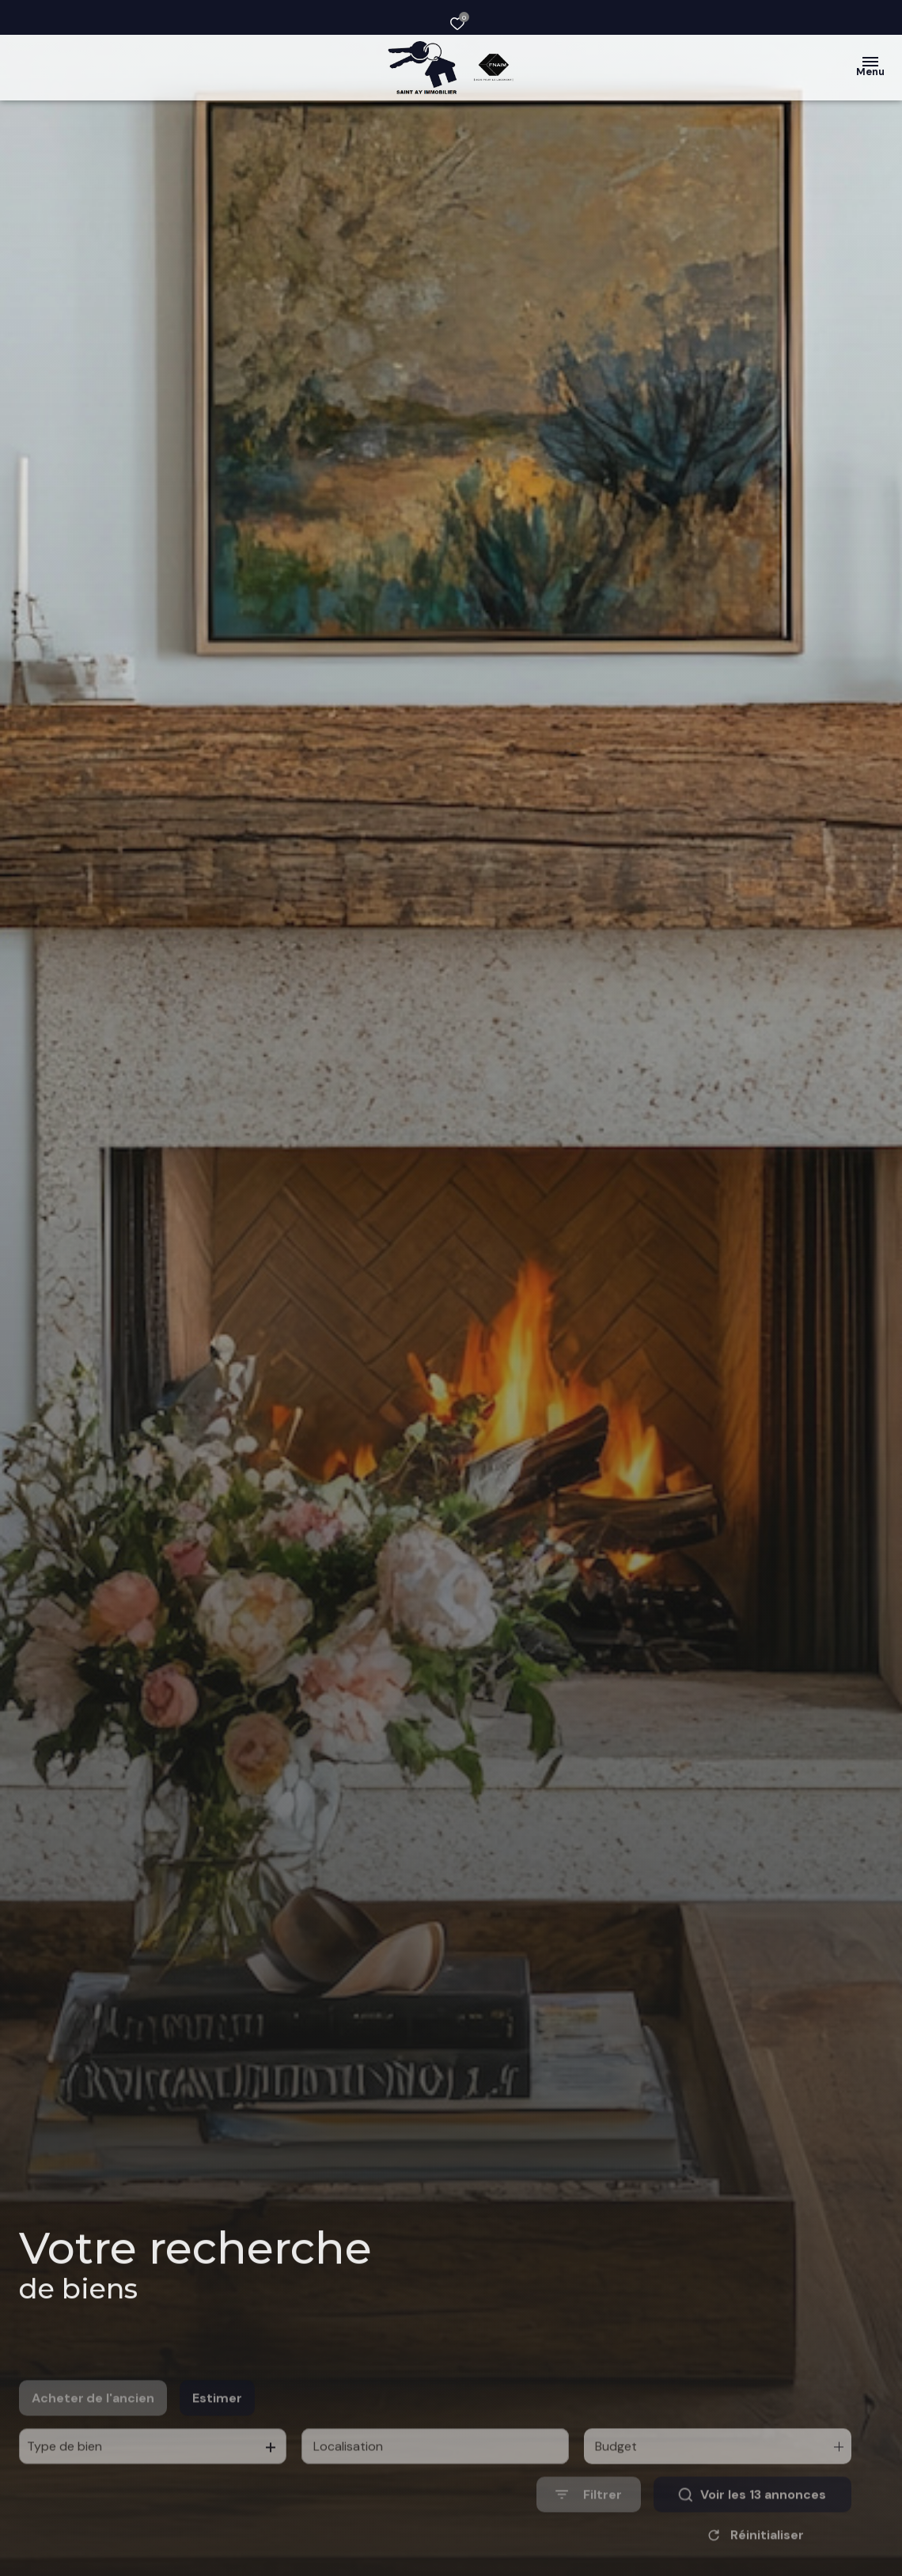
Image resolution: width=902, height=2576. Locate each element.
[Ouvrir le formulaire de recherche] (588, 2525)
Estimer (217, 2428)
